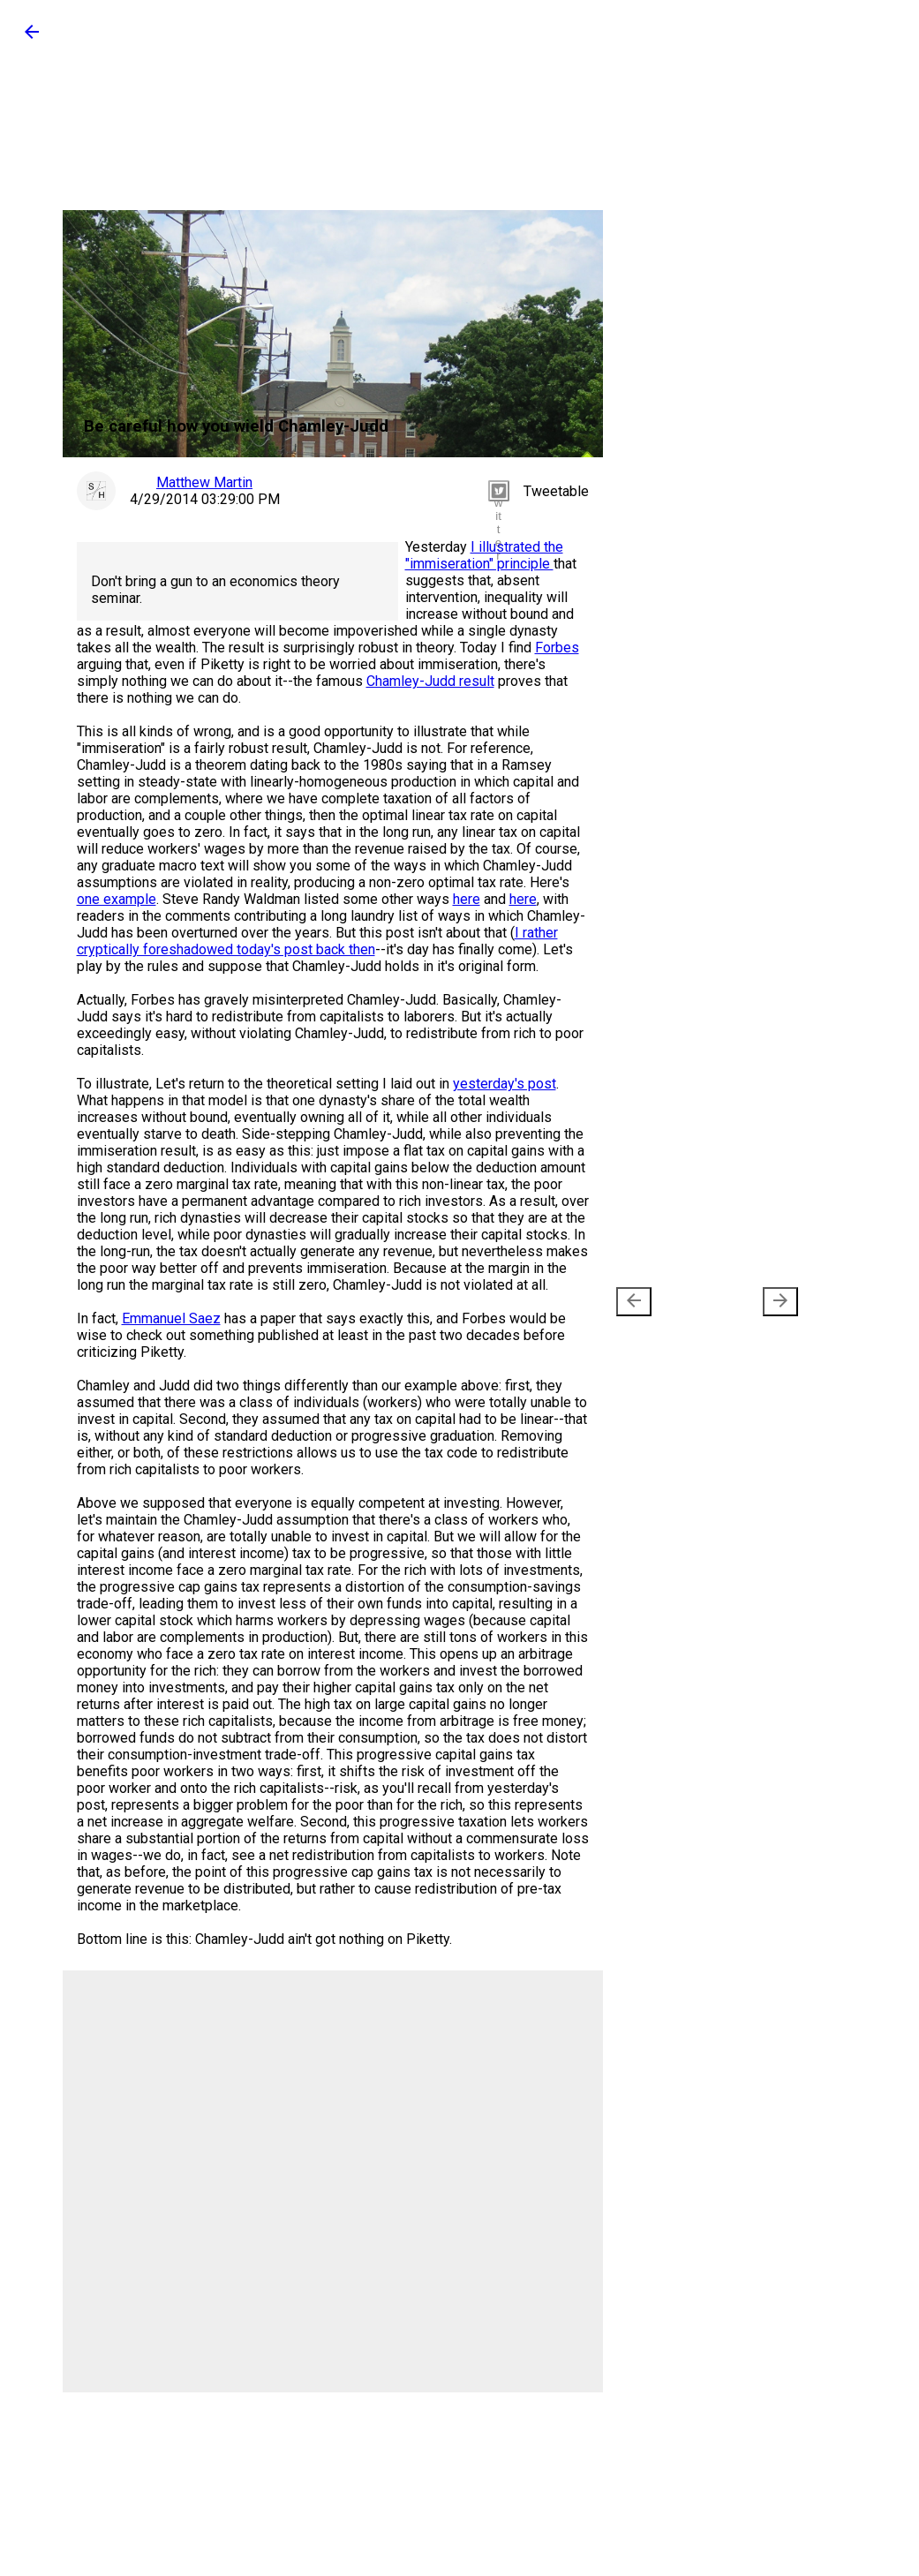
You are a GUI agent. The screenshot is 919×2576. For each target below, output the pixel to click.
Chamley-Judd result (430, 681)
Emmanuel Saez (171, 1318)
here (466, 899)
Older (754, 1301)
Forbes (557, 647)
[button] (31, 37)
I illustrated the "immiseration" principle (484, 555)
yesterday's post (504, 1083)
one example (116, 899)
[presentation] (634, 1301)
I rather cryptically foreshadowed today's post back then (317, 941)
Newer (663, 1301)
